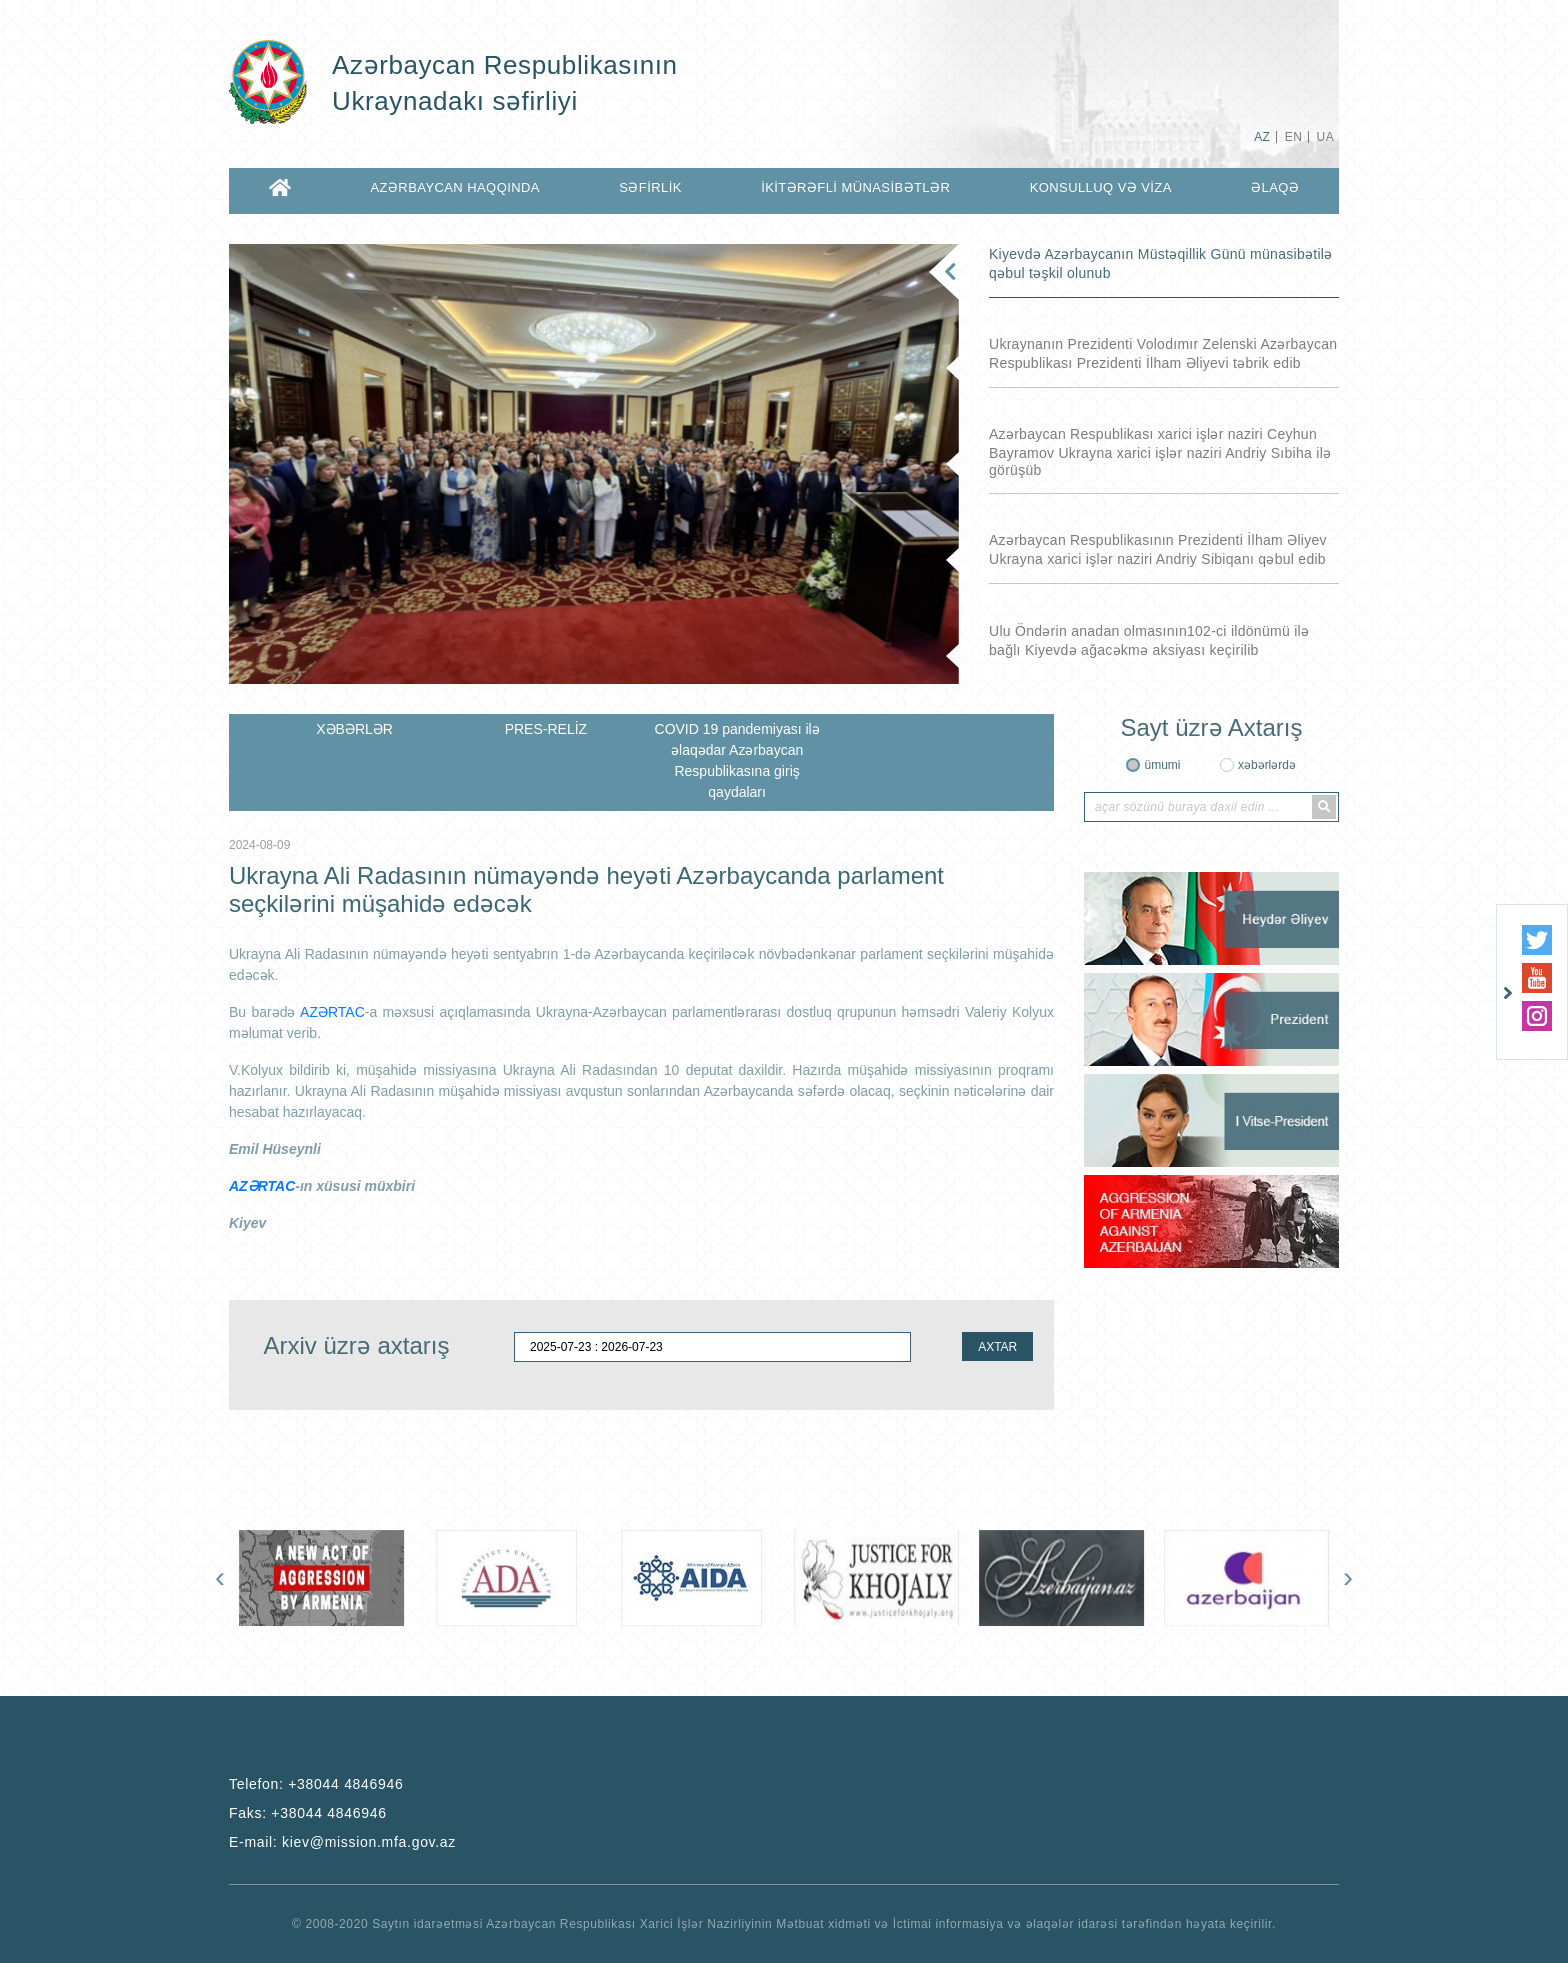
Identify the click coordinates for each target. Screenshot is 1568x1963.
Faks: (308, 1813)
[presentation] (220, 1577)
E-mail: (342, 1842)
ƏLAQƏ (1275, 187)
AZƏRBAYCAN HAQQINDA (454, 187)
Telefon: (316, 1784)
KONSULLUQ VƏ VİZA (1101, 187)
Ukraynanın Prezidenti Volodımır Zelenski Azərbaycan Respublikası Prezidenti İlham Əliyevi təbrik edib (1163, 353)
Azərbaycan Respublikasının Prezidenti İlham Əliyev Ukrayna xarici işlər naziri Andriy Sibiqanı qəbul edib (1158, 549)
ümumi (1162, 765)
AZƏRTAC (332, 1012)
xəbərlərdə (1267, 765)
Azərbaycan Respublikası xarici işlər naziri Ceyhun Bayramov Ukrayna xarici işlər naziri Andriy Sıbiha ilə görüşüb (1160, 452)
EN (1293, 137)
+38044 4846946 (345, 1784)
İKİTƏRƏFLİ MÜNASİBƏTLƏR (855, 187)
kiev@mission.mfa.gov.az (369, 1842)
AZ (1262, 137)
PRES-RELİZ (546, 729)
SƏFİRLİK (650, 187)
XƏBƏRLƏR (354, 729)
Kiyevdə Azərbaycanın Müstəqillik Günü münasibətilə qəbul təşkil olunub (1160, 263)
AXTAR (997, 1347)
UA (1325, 137)
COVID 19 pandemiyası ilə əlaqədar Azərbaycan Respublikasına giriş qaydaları (737, 760)
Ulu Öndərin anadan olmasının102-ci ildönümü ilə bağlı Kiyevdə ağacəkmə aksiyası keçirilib (1149, 640)
